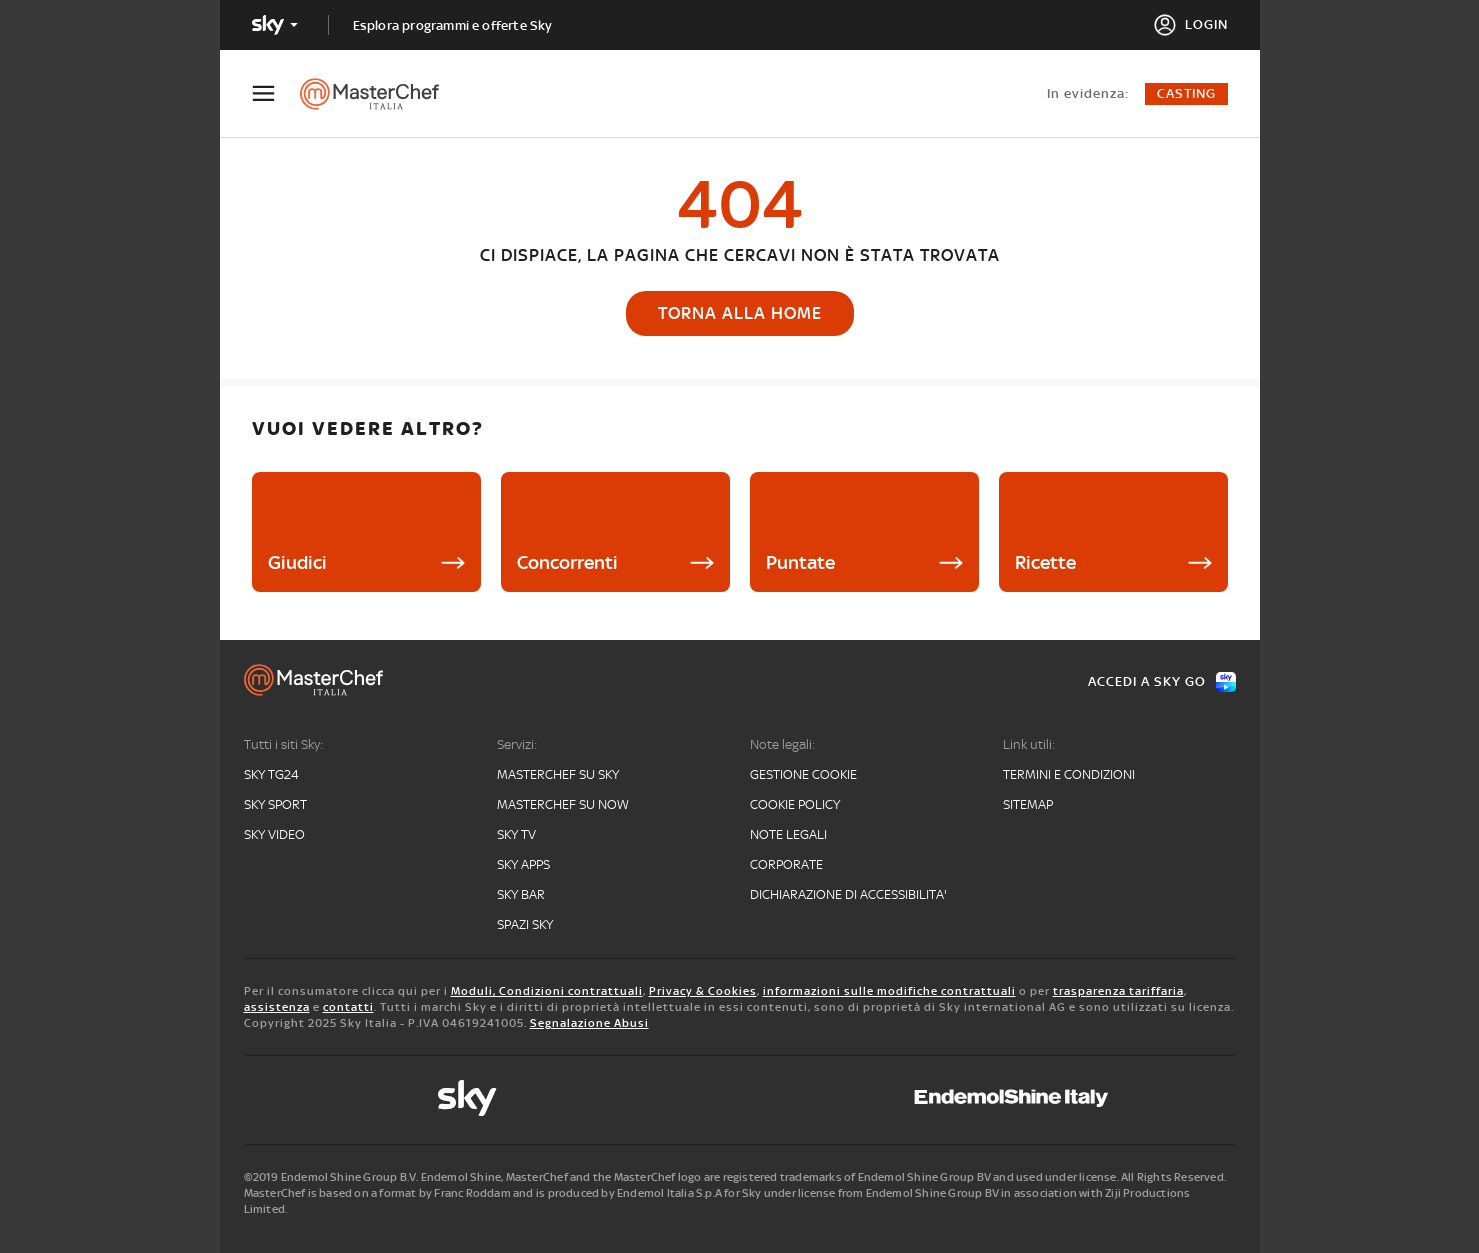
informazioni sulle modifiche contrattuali (889, 991)
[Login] (1190, 25)
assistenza (277, 1007)
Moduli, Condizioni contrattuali (547, 991)
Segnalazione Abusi (589, 1023)
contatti (348, 1007)
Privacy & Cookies (703, 991)
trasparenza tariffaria (1118, 991)
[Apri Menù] (276, 93)
